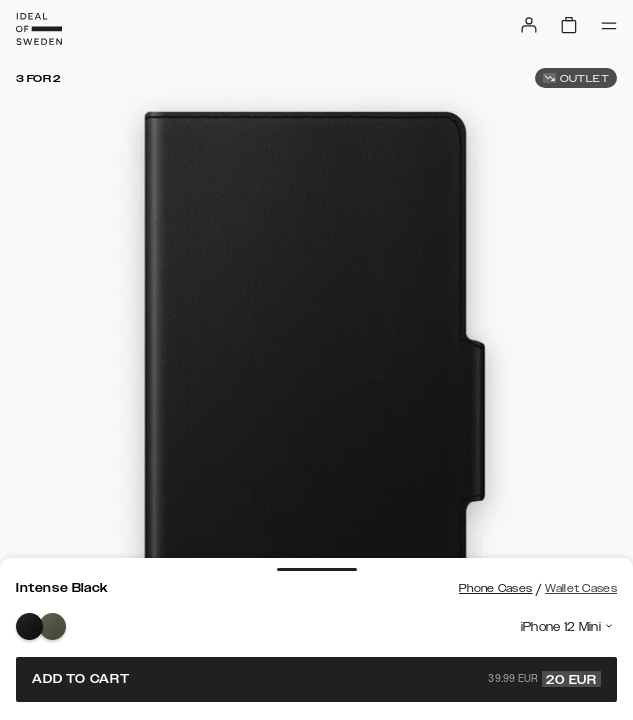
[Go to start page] (39, 29)
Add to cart (316, 679)
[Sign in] (529, 25)
